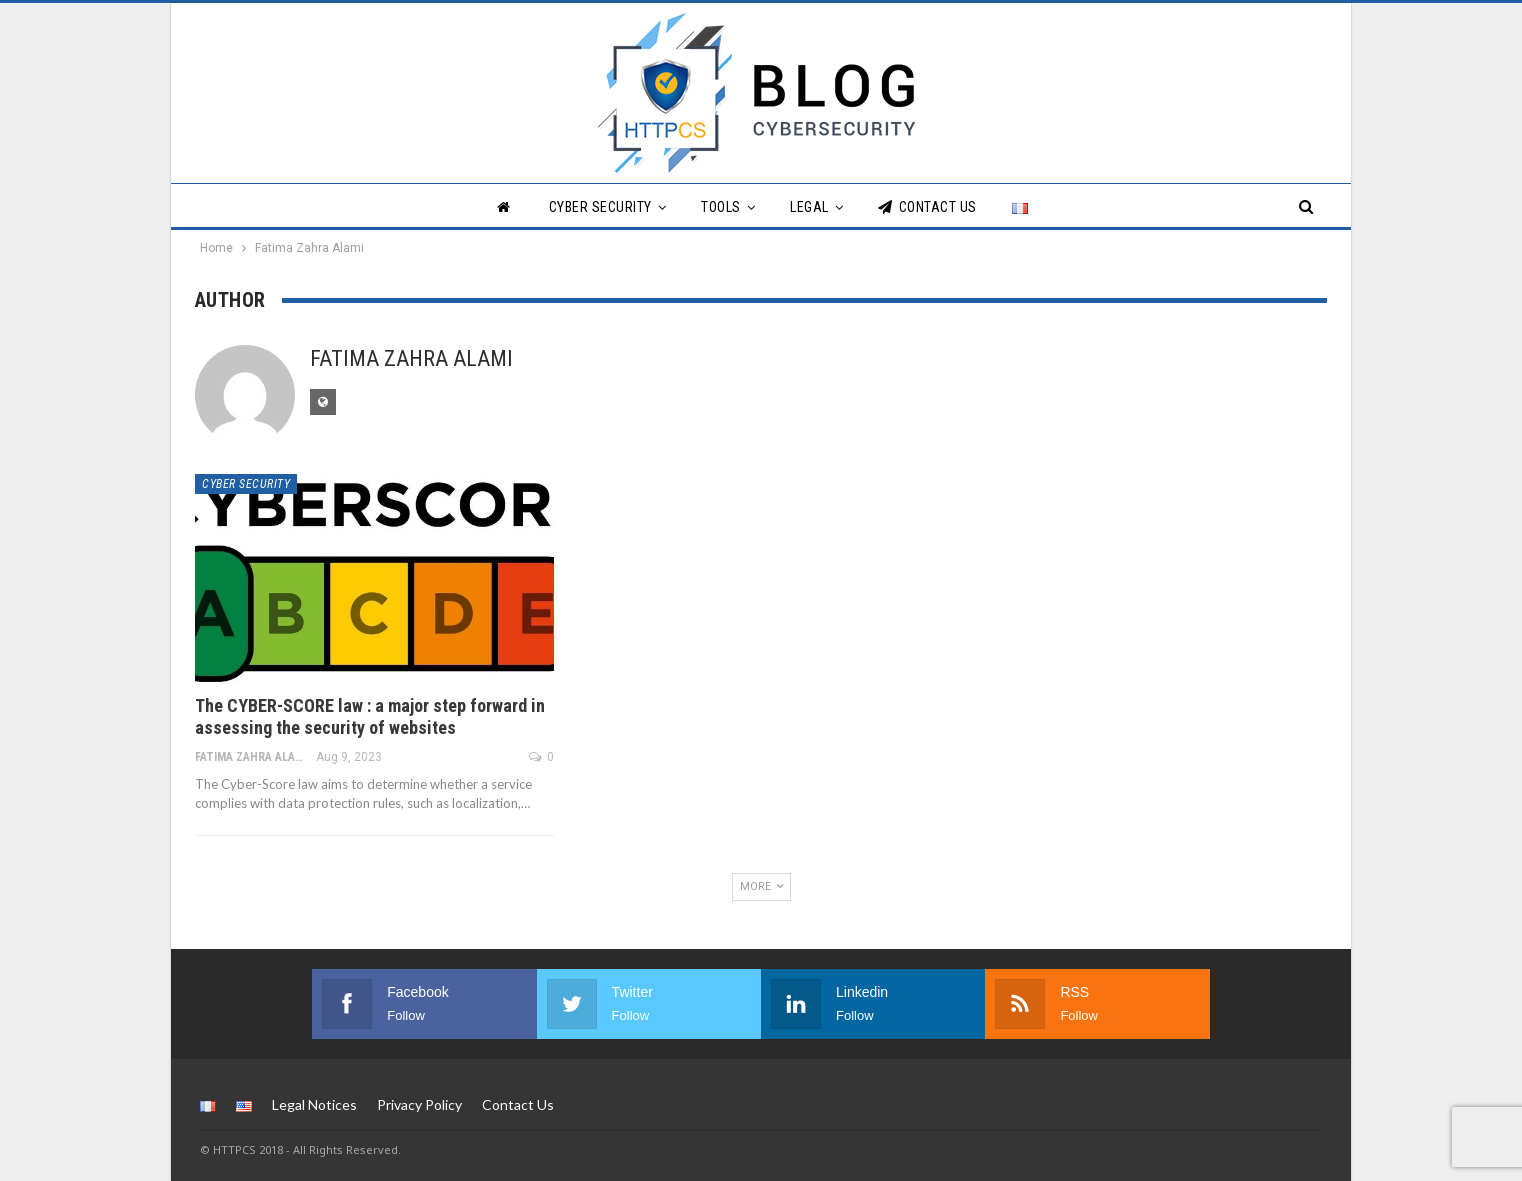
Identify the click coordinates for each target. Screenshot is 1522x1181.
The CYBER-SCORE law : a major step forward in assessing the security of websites (370, 716)
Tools (721, 207)
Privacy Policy (419, 1104)
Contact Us (927, 207)
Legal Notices (314, 1104)
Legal (809, 207)
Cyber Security (600, 207)
